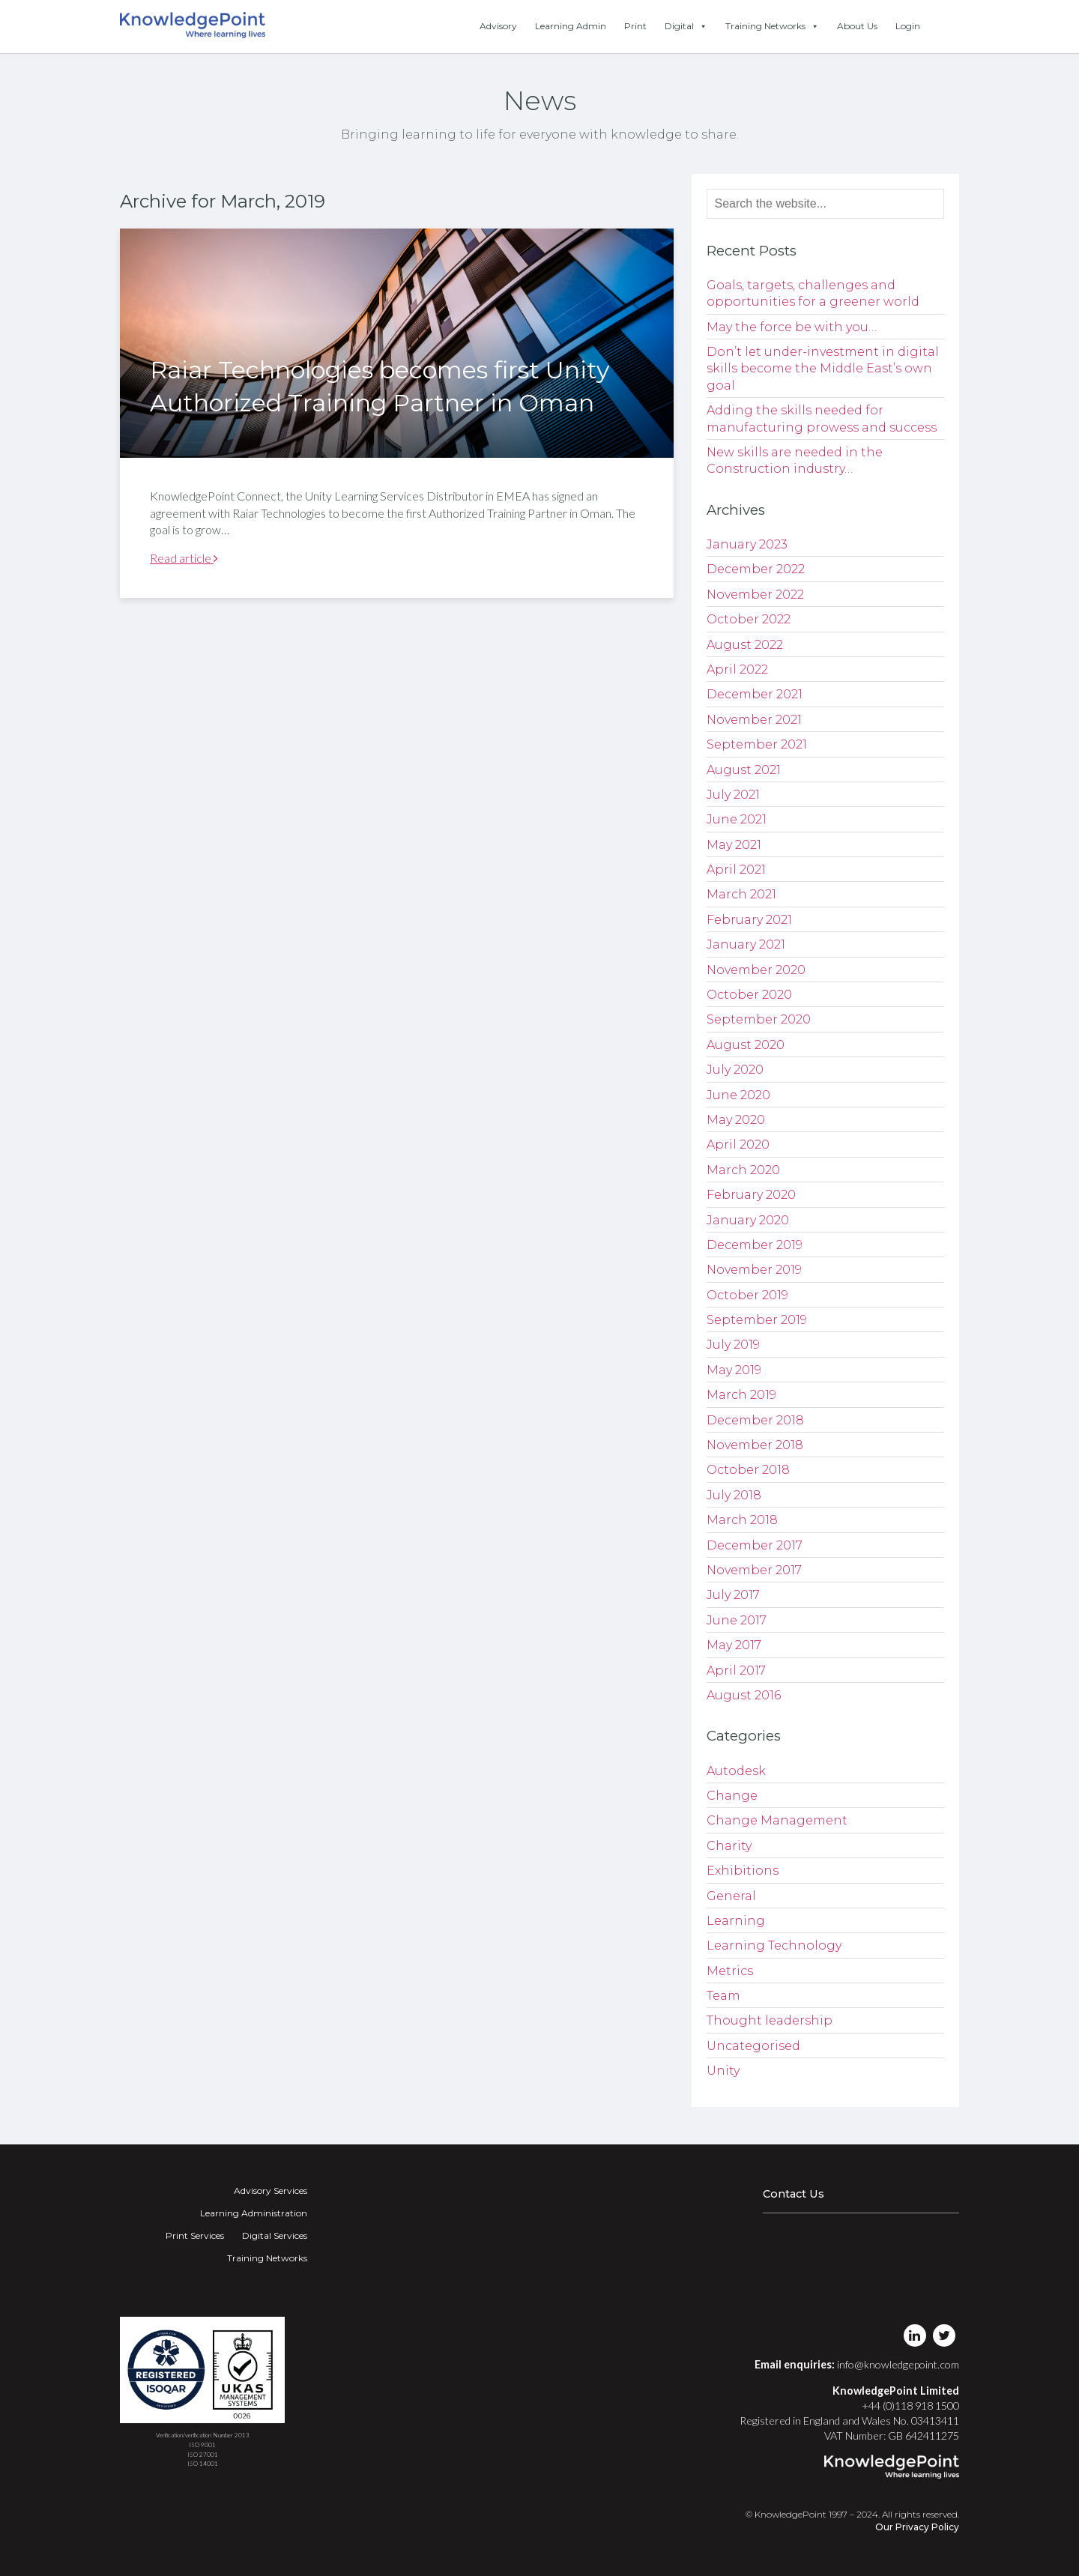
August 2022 (745, 645)
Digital (686, 26)
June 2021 (737, 819)
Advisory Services (270, 2190)
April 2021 (736, 869)
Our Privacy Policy (917, 2527)
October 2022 (749, 619)
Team (723, 1996)
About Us (857, 25)
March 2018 (742, 1520)
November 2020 (756, 970)
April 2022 (737, 669)
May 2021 (734, 845)
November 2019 (754, 1270)
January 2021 (746, 944)
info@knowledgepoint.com (898, 2364)
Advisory (498, 25)
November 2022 (755, 594)
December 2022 (756, 569)
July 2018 (734, 1495)
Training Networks (772, 26)
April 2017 (736, 1670)
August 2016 (744, 1695)
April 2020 (738, 1144)
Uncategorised (753, 2046)
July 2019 (733, 1344)
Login (907, 25)
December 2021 (755, 694)
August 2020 (746, 1045)
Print (635, 25)
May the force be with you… (792, 327)
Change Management (777, 1820)
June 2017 (737, 1620)
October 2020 (749, 995)
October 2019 (747, 1295)
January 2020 (748, 1220)
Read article (184, 558)
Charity (729, 1846)
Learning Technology (774, 1945)
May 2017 (734, 1645)
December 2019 (755, 1245)
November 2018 (755, 1445)
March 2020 (743, 1170)
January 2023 (747, 544)
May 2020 (736, 1120)
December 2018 (755, 1420)
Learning (736, 1921)
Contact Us (793, 2194)
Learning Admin (570, 25)
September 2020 (759, 1019)
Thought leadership (769, 2020)
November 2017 (754, 1570)
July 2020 (735, 1069)
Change (732, 1796)
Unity (723, 2070)
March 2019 (741, 1395)
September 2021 (757, 744)
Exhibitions (743, 1870)
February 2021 (749, 920)
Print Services (195, 2235)
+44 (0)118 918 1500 (910, 2405)
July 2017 (733, 1595)
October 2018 (748, 1470)
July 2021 (733, 794)
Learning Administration (253, 2213)
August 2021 (744, 770)
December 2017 (755, 1545)
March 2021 (741, 894)
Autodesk (736, 1771)
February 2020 (751, 1195)
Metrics (730, 1971)
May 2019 (734, 1370)
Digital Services (274, 2235)
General (731, 1896)
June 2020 (738, 1095)
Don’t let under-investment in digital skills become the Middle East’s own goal (823, 369)
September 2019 (757, 1320)
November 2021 (754, 720)
